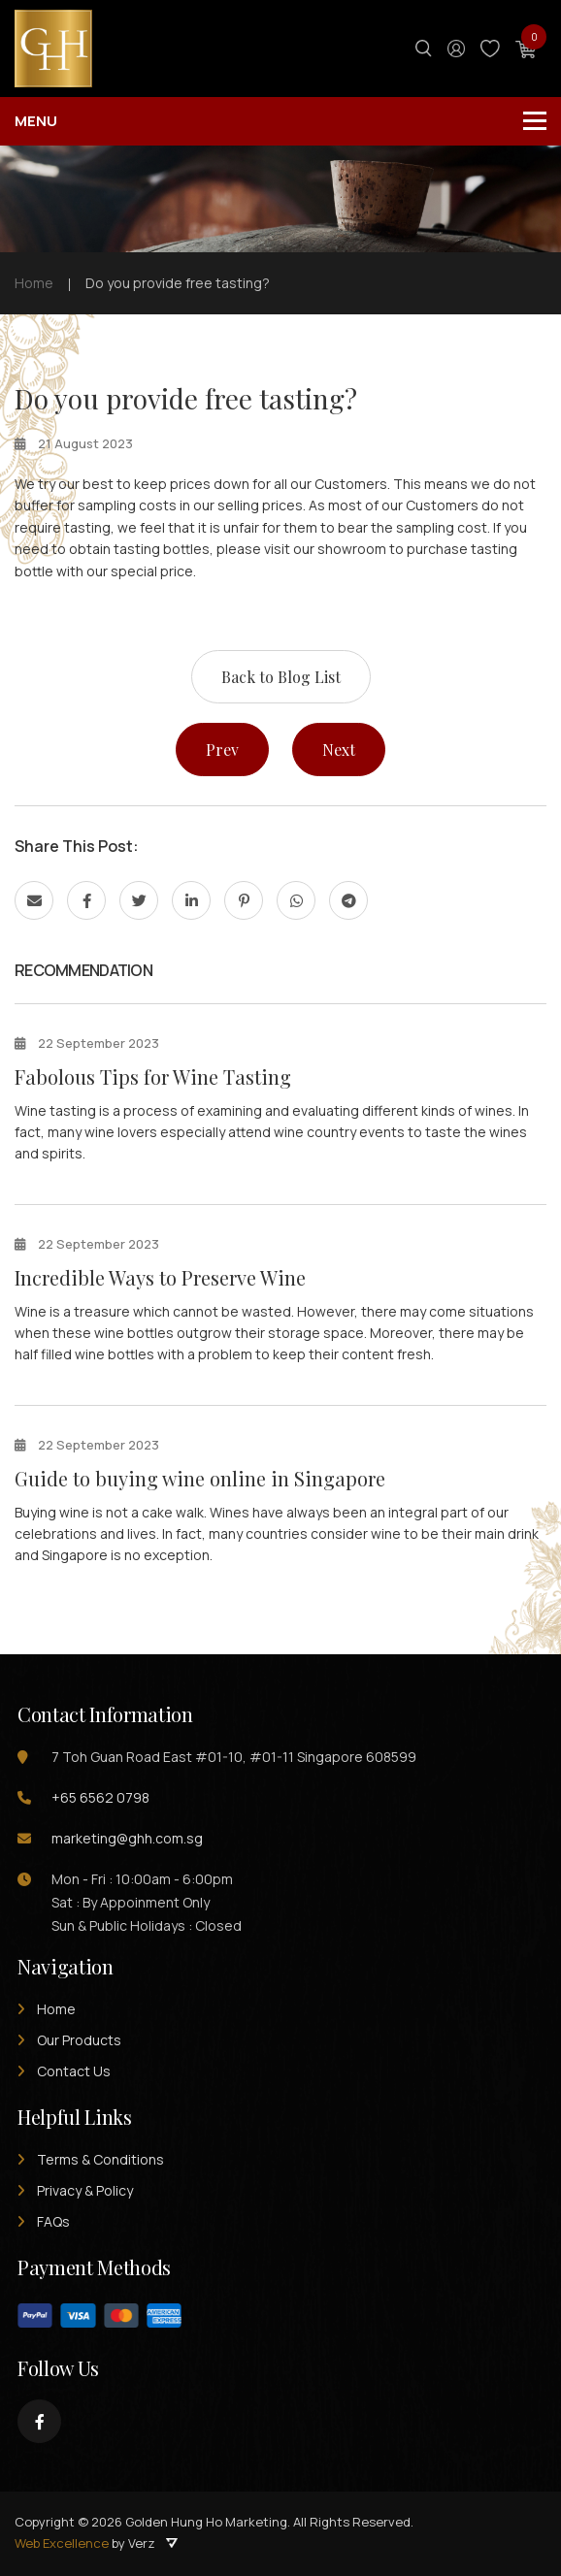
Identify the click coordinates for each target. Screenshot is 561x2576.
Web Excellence (62, 2543)
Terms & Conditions (100, 2159)
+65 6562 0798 (100, 1797)
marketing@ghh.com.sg (127, 1838)
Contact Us (74, 2071)
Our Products (79, 2040)
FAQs (53, 2221)
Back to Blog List (281, 677)
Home (56, 2009)
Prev (222, 749)
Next (338, 749)
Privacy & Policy (85, 2190)
